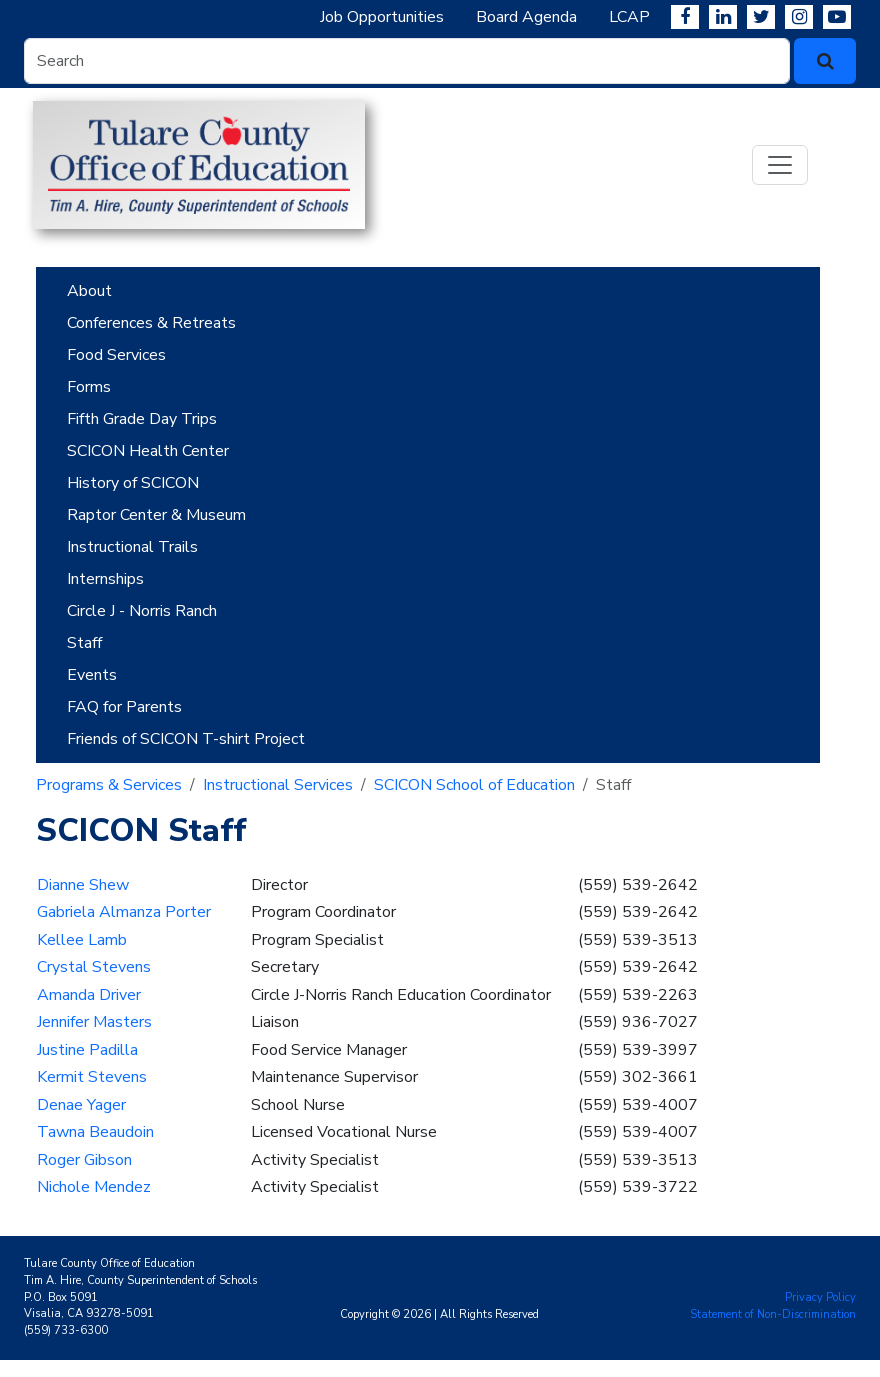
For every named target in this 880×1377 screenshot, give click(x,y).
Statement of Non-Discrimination (773, 1314)
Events (92, 675)
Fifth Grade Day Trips (142, 419)
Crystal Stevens (94, 967)
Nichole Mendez (94, 1187)
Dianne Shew (83, 885)
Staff (84, 643)
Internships (105, 579)
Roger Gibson (84, 1160)
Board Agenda (526, 17)
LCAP (629, 17)
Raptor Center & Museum (156, 515)
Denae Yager (81, 1105)
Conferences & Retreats (151, 323)
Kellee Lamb (82, 940)
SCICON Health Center (148, 451)
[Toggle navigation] (780, 165)
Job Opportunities (382, 17)
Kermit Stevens (92, 1077)
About (89, 291)
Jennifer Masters (94, 1022)
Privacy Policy (820, 1297)
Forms (89, 387)
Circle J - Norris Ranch (142, 611)
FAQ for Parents (124, 707)
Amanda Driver (89, 995)
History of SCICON (133, 483)
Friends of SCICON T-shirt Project (186, 739)
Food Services (116, 355)
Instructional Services (278, 785)
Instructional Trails (132, 547)
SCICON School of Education (474, 785)
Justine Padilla (87, 1050)
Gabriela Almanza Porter (124, 912)
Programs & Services (109, 785)
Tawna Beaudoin (95, 1132)
